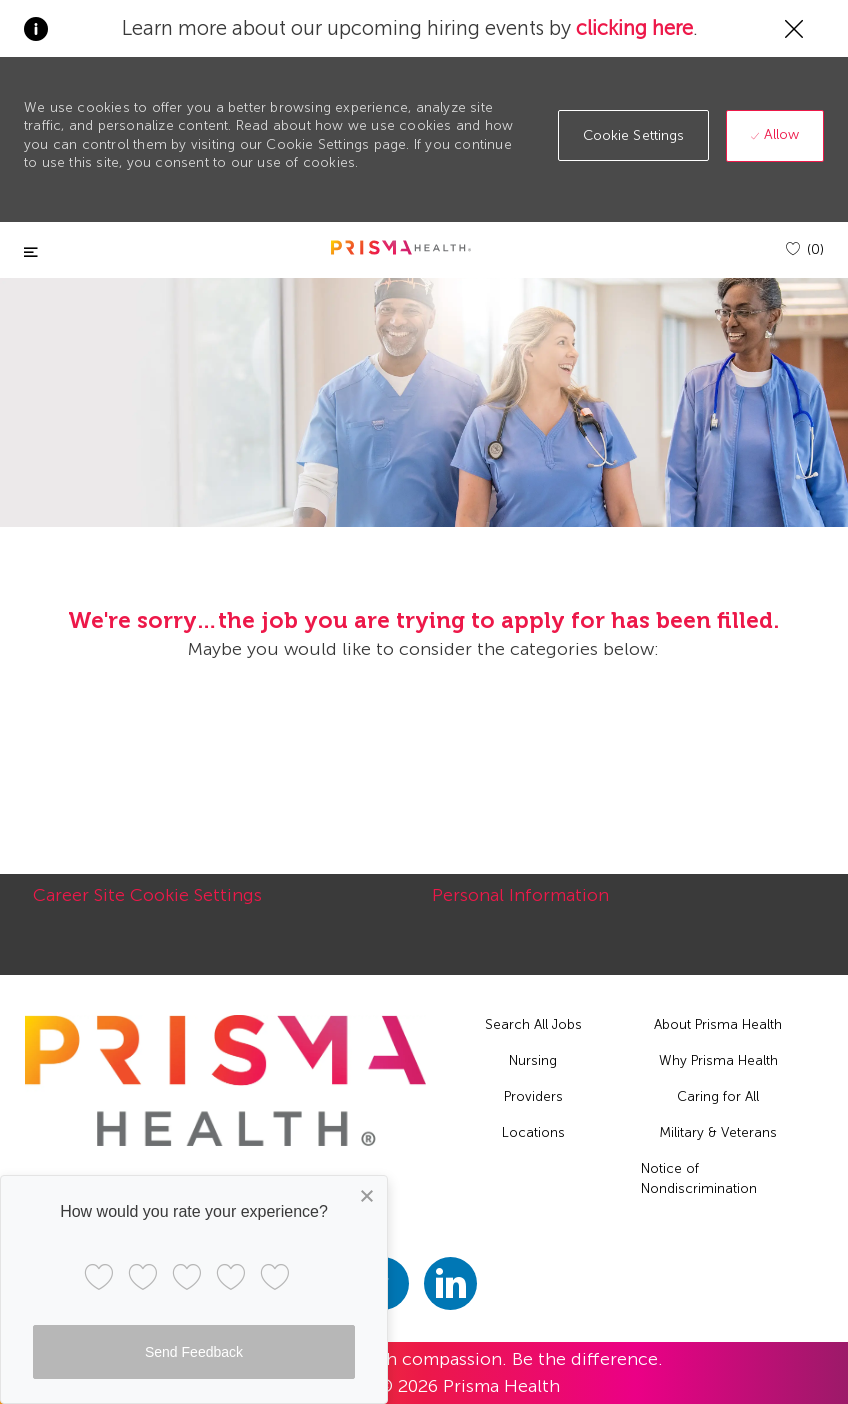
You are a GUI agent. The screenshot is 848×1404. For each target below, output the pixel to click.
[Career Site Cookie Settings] (147, 906)
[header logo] (401, 247)
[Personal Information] (520, 906)
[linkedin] (450, 1283)
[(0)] (805, 249)
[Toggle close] (31, 252)
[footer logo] (225, 1080)
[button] (634, 135)
